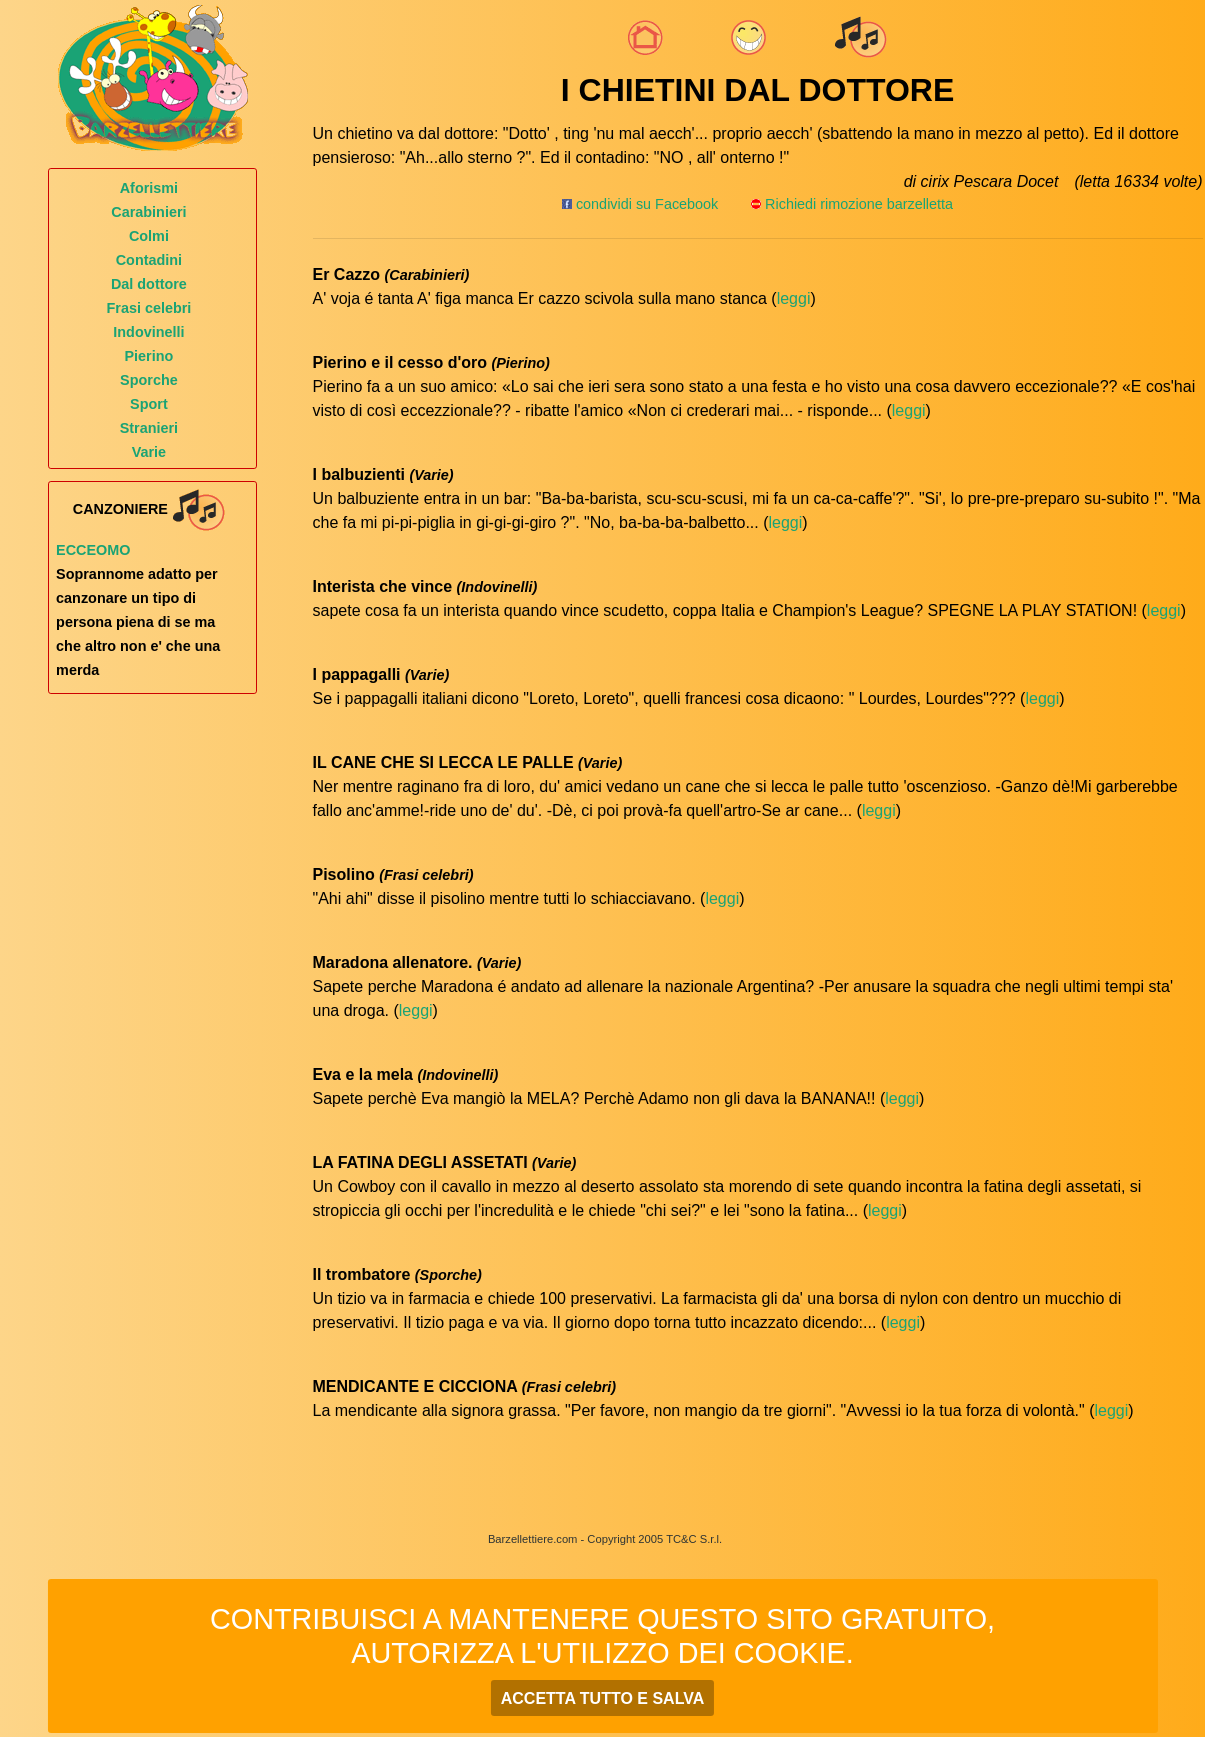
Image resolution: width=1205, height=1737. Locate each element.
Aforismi (149, 188)
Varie (149, 452)
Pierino (149, 356)
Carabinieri (148, 212)
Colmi (149, 236)
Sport (149, 404)
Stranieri (149, 428)
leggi (794, 298)
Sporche (149, 380)
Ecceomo (93, 550)
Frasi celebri (149, 308)
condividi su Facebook (640, 204)
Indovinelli (148, 332)
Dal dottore (149, 284)
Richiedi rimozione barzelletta (859, 204)
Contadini (149, 260)
